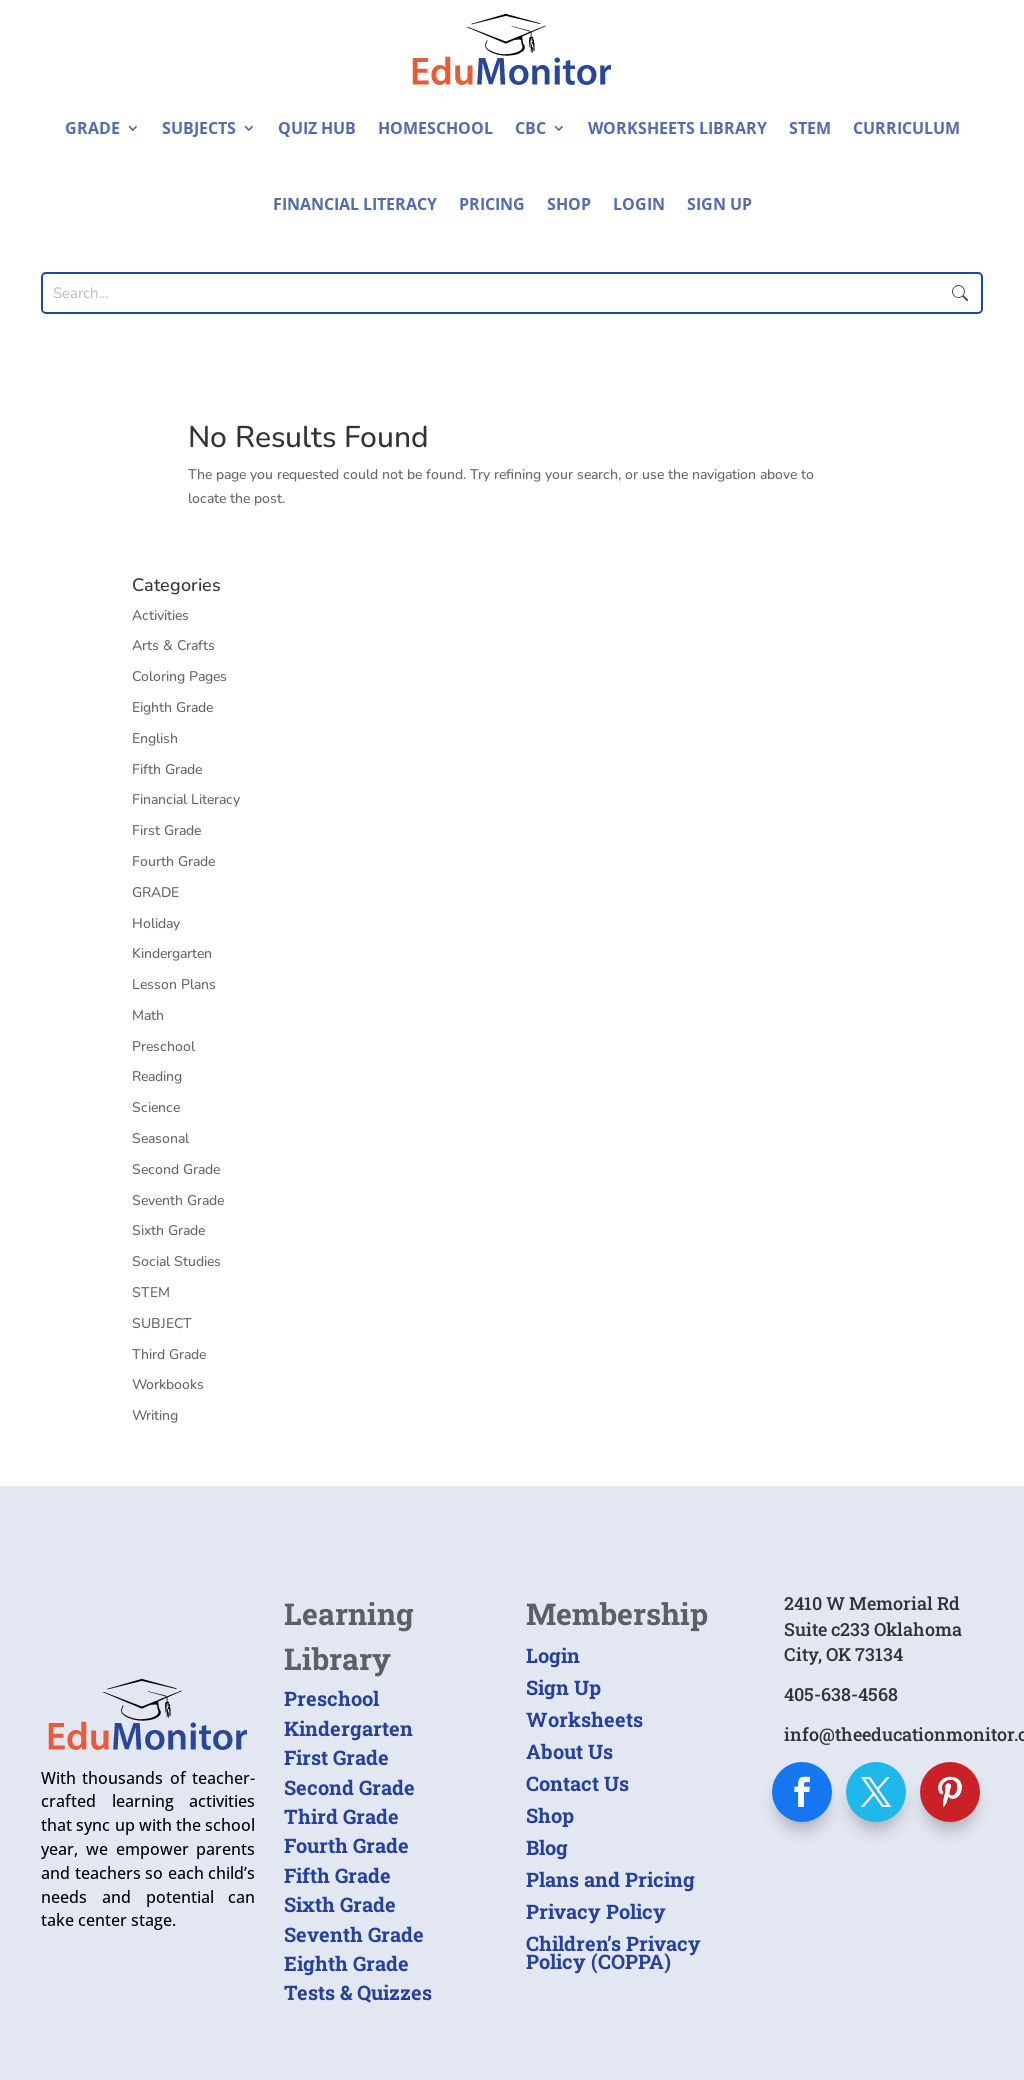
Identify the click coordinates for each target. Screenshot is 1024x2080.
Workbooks (168, 1384)
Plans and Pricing (610, 1879)
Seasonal (160, 1138)
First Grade (166, 830)
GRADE (155, 892)
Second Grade (176, 1169)
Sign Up (719, 204)
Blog (547, 1847)
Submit (960, 293)
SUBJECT (162, 1323)
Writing (155, 1415)
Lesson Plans (174, 984)
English (155, 738)
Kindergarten (172, 953)
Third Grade (169, 1354)
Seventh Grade (178, 1200)
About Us (569, 1751)
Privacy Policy (596, 1911)
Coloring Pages (179, 676)
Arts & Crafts (173, 645)
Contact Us (577, 1783)
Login (639, 204)
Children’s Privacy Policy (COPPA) (613, 1952)
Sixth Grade (168, 1230)
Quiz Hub (317, 128)
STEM (810, 128)
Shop (569, 204)
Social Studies (176, 1261)
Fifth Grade (167, 769)
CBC (530, 128)
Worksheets (584, 1719)
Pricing (492, 204)
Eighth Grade (172, 707)
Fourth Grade (173, 861)
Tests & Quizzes (358, 1992)
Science (156, 1107)
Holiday (156, 923)
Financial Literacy (355, 204)
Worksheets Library (677, 128)
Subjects (199, 128)
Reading (157, 1076)
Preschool (163, 1046)
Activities (160, 615)
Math (148, 1015)
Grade (92, 128)
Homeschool (435, 128)
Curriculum (906, 128)
